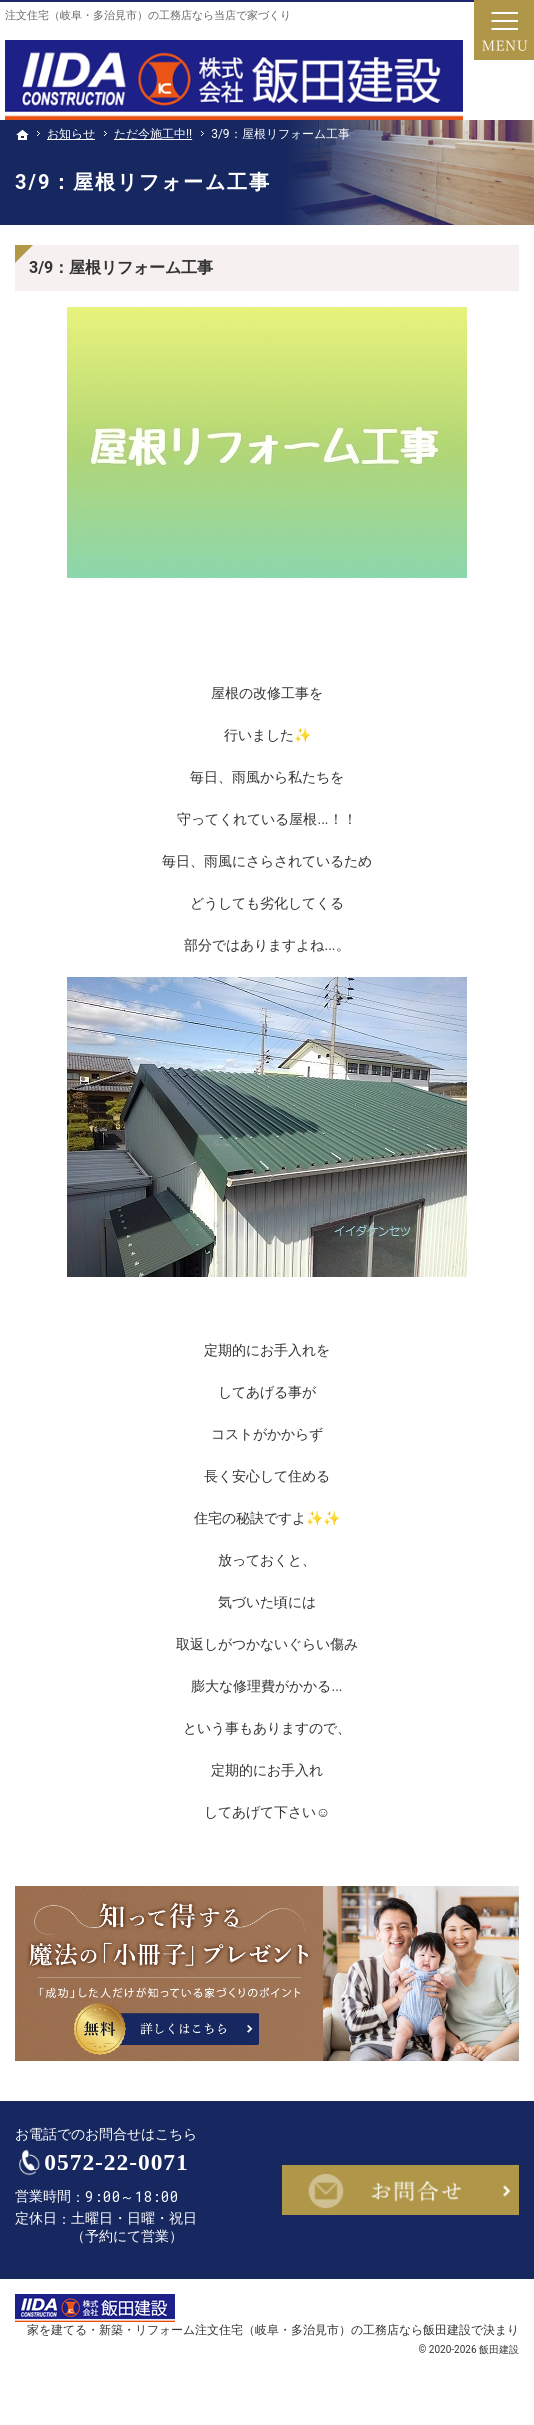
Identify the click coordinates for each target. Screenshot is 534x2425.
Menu (504, 30)
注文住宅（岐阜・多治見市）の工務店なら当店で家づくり (148, 15)
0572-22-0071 (116, 2162)
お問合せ (400, 2190)
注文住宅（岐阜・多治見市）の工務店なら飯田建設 (333, 2329)
